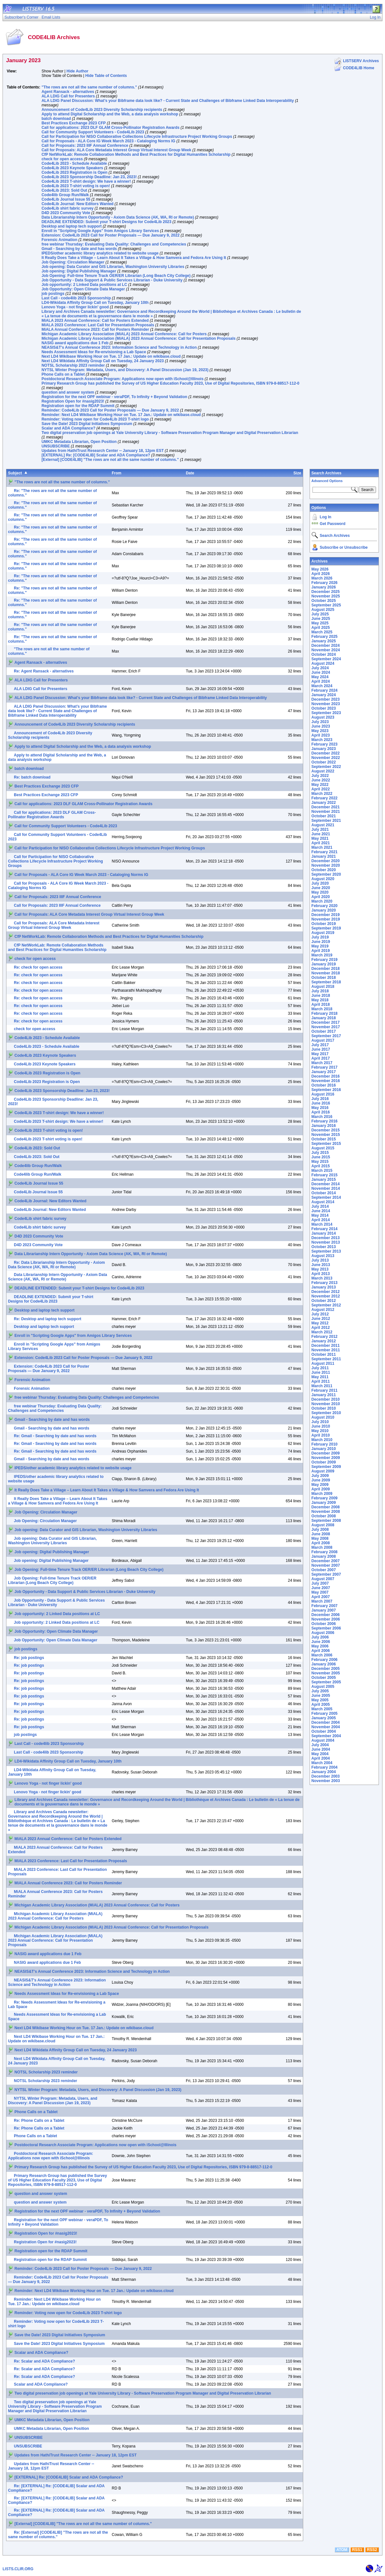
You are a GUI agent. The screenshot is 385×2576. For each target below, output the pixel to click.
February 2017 (325, 1067)
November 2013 (326, 1242)
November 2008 (326, 1511)
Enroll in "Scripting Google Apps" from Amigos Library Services (100, 231)
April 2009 (321, 1489)
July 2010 (320, 1422)
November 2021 (326, 811)
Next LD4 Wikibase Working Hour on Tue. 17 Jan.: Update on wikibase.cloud (111, 356)
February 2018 (325, 1013)
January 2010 (324, 1448)
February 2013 (325, 1282)
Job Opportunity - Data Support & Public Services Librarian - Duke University (111, 280)
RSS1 (357, 2549)
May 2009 (320, 1484)
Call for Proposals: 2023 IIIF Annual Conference (84, 145)
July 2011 (320, 1368)
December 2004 (326, 1722)
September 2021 (326, 820)
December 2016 (326, 1076)
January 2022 (324, 802)
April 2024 (321, 681)
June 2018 (321, 995)
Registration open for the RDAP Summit (77, 406)
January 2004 (324, 1772)
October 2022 (324, 762)
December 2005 (326, 1668)
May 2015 (320, 1161)
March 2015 (322, 1170)
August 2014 (323, 1202)
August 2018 (323, 986)
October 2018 (324, 977)
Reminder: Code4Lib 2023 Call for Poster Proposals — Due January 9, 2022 (110, 410)
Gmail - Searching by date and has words (79, 248)
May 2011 (320, 1377)
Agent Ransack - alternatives (67, 91)
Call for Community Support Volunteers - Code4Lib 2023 (92, 132)
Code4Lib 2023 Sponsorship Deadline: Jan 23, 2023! (89, 177)
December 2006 (326, 1615)
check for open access (62, 159)
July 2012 (320, 1314)
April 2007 (321, 1597)
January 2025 (324, 641)
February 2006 (325, 1659)
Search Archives (327, 473)
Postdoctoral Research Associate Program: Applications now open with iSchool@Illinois (122, 379)
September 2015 (326, 1143)
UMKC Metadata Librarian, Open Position (78, 441)
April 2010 (321, 1435)
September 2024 (326, 659)
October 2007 (324, 1570)
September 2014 (326, 1197)
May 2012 (320, 1323)
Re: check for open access (38, 967)
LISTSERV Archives (361, 61)
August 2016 (323, 1094)
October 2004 (324, 1731)
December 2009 (326, 1453)
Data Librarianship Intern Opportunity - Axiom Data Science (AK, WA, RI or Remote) (117, 217)
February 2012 (325, 1336)
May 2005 (320, 1700)
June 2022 (321, 780)
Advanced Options (327, 481)
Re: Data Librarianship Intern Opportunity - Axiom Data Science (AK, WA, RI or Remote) (56, 1264)
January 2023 (324, 748)
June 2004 (321, 1749)
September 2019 (326, 928)
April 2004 (321, 1758)
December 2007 (326, 1561)
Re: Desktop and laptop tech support (47, 1319)
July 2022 (320, 775)
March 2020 (322, 901)
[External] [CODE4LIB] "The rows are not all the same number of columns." (110, 459)
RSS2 (372, 2549)
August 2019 (323, 932)
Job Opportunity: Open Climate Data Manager (83, 289)
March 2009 (322, 1493)
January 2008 (324, 1556)
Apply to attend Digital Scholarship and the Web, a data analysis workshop (109, 114)
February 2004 (325, 1767)
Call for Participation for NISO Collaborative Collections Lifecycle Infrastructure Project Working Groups (136, 136)
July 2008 (320, 1529)
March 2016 (322, 1116)
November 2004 (326, 1727)
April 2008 (321, 1543)
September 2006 (326, 1628)
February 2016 (325, 1121)
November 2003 (326, 1781)
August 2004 (323, 1740)
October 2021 (324, 816)
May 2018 (320, 1000)
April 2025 (321, 627)
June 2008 (321, 1534)
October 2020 (324, 870)
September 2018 (326, 982)
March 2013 (322, 1278)
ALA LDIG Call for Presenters (68, 96)
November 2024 (326, 650)
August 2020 (323, 879)
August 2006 (323, 1632)
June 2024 (321, 672)
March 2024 (322, 686)
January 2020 (324, 910)
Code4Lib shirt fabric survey (67, 208)
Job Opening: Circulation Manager (72, 262)
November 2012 (326, 1296)
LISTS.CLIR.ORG (18, 2569)
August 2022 (323, 771)
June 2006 (321, 1641)
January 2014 (324, 1233)
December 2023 (326, 699)
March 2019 (322, 955)
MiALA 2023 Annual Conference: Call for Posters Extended (95, 320)
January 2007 (324, 1610)
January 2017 (324, 1072)
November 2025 (326, 596)
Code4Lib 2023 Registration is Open (74, 172)
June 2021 (321, 834)
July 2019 (320, 937)
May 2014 (320, 1215)
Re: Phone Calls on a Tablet (39, 2120)
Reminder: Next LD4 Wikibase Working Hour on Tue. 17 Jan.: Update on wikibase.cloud (121, 415)
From (116, 473)
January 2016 (324, 1125)
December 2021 (326, 807)
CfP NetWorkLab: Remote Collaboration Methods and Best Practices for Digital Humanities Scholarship (135, 154)
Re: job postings (29, 1657)
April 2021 (321, 843)
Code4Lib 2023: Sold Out (64, 190)
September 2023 (326, 713)
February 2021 (325, 852)
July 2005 (320, 1691)
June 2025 (321, 618)
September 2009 (326, 1466)
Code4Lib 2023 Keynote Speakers (72, 168)
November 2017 (326, 1027)
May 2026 (320, 569)
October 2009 (324, 1462)
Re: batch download (32, 777)
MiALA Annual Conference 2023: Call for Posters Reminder (95, 329)
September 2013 (326, 1251)
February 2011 (325, 1390)
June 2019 (321, 941)
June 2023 (321, 726)
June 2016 (321, 1103)
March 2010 (322, 1440)
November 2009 (326, 1457)
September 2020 (326, 874)
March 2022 (322, 793)
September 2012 (326, 1305)
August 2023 (323, 717)
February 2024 (325, 690)
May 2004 (320, 1754)
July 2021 (320, 829)
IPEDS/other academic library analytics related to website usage (99, 253)
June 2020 (321, 888)
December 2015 (326, 1130)
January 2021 (324, 856)
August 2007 (323, 1579)
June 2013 (321, 1265)
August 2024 (323, 663)
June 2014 (321, 1211)
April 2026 (321, 573)
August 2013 (323, 1256)
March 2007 (322, 1601)
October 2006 (324, 1623)
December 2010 (326, 1399)
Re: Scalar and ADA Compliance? (44, 2361)
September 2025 (326, 605)
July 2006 (320, 1637)
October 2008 (324, 1516)
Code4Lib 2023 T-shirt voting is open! (75, 186)
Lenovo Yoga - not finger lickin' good (75, 307)
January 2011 (324, 1395)
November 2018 (326, 973)
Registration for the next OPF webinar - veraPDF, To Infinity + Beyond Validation (114, 397)
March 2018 (322, 1009)
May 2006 (320, 1646)
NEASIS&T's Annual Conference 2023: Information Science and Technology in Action (119, 347)
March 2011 (322, 1386)
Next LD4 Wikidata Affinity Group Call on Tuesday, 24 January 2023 (102, 361)
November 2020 (326, 865)
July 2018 (320, 991)
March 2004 (322, 1763)
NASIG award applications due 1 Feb (74, 343)
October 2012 (324, 1300)
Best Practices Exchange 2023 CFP (73, 123)
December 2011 (326, 1345)
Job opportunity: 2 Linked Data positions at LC (84, 284)
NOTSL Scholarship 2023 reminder (73, 365)
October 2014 (324, 1193)
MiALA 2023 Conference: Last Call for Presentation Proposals (97, 325)
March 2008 (322, 1547)
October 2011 (324, 1354)
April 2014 (321, 1220)
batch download (56, 118)
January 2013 (324, 1287)
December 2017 (326, 1022)
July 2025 (320, 614)
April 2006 (321, 1650)
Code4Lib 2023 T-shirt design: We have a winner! (86, 181)
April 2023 (321, 735)
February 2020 (325, 906)
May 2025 (320, 623)
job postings (52, 293)
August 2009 (323, 1471)
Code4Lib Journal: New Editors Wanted (77, 204)
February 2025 (325, 636)
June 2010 (321, 1426)
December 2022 (326, 753)
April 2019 (321, 950)
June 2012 (321, 1318)
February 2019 (325, 959)
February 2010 (325, 1444)
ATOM (341, 2549)
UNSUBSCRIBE (55, 446)
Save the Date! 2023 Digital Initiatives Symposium (86, 423)
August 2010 (323, 1417)
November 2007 (326, 1565)
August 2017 (323, 1040)
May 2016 (320, 1107)
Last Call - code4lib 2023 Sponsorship (76, 298)
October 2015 (324, 1139)
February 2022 (325, 798)
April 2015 (321, 1166)
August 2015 (323, 1148)
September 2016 (326, 1090)
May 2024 (320, 677)
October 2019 (324, 923)
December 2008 (326, 1507)
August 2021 (323, 825)
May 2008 (320, 1538)
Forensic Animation (59, 240)
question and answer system (67, 392)
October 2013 (324, 1247)
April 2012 (321, 1327)
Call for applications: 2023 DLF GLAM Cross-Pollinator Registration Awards (110, 127)
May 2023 (320, 731)
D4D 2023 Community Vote (65, 213)
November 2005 (326, 1673)
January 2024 (324, 695)
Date (190, 473)
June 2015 (321, 1157)
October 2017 (324, 1031)
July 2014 (320, 1206)
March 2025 (322, 632)
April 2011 (321, 1381)
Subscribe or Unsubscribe (344, 547)
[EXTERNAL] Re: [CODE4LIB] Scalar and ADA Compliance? (95, 455)
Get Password (333, 523)
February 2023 (325, 744)
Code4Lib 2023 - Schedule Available (74, 163)
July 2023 (320, 722)
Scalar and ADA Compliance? (68, 428)
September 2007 (326, 1574)
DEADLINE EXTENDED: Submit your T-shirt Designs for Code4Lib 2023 (106, 222)
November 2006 (326, 1619)
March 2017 (322, 1063)
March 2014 (322, 1224)
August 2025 (323, 609)
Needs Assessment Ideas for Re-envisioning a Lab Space (93, 352)
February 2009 (325, 1498)
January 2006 (324, 1664)
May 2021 (320, 838)
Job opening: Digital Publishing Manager (78, 271)
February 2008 (325, 1552)
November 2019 (326, 919)
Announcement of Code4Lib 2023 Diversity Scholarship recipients (101, 109)
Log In (325, 517)
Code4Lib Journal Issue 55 (65, 199)
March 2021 (322, 847)
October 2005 (324, 1677)
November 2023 (326, 704)
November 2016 (326, 1081)
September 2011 (326, 1359)
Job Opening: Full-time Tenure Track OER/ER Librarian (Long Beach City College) (116, 275)
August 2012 (323, 1309)
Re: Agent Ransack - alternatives (43, 671)
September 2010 (326, 1413)
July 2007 (320, 1583)
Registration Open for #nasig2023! (72, 401)
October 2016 (324, 1085)
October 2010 (324, 1408)
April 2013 (321, 1273)
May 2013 (320, 1269)
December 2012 (326, 1291)
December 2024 (326, 645)
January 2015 (324, 1179)
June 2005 (321, 1695)
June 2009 (321, 1480)
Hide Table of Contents (106, 75)
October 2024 (324, 654)
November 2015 (326, 1134)
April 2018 (321, 1004)
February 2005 (325, 1713)
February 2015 (325, 1175)
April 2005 (321, 1704)
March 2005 (322, 1709)
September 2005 (326, 1682)
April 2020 (321, 897)
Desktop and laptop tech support (71, 226)
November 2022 (326, 757)
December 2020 (326, 861)
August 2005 (323, 1686)
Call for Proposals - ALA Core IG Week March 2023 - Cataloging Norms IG (108, 141)
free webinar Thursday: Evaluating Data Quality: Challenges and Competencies (113, 244)
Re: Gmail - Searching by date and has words (55, 1436)
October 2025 (324, 600)
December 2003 (326, 1776)
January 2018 (324, 1018)
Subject (15, 473)
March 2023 (322, 740)
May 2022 (320, 784)
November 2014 (326, 1188)
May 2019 (320, 946)
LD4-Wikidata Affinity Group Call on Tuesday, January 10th (95, 302)
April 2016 (321, 1112)
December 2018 (326, 968)
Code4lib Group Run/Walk (65, 195)
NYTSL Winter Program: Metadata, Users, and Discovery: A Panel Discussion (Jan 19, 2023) (124, 370)
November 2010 (326, 1404)
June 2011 (321, 1372)
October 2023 (324, 708)
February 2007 (325, 1606)
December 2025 (326, 591)
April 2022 (321, 789)
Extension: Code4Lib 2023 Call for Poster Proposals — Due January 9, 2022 (110, 235)
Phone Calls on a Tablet (62, 374)
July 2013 (320, 1260)
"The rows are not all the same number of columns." (89, 87)
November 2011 (326, 1350)
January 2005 (324, 1718)
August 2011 (323, 1363)
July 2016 (320, 1098)
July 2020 (320, 883)
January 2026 (324, 587)
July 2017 (320, 1045)
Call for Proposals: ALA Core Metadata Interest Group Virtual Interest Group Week (116, 150)
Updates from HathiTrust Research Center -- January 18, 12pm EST (102, 450)
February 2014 (325, 1229)
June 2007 (321, 1588)
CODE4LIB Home (358, 68)
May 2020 (320, 892)
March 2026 (322, 578)
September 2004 (326, 1736)
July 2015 (320, 1152)
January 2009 (324, 1502)
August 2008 (323, 1525)
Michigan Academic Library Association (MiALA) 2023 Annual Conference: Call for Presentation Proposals (138, 338)
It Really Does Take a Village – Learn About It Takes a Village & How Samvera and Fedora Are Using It (133, 257)
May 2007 (320, 1592)
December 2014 (326, 1184)
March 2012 (322, 1332)
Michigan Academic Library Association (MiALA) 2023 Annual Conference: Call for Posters (124, 334)
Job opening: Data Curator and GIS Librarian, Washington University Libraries (112, 266)
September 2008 (326, 1520)
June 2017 (321, 1049)
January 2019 (324, 964)
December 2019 (326, 915)
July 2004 (320, 1745)
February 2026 (325, 582)
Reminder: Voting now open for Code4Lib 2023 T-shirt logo (95, 419)
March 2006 (322, 1655)
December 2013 (326, 1238)
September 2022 (326, 766)
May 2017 (320, 1054)
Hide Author (77, 71)
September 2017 (326, 1036)
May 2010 (320, 1431)
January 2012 (324, 1341)
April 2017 (321, 1058)
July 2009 (320, 1475)
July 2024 (320, 668)
